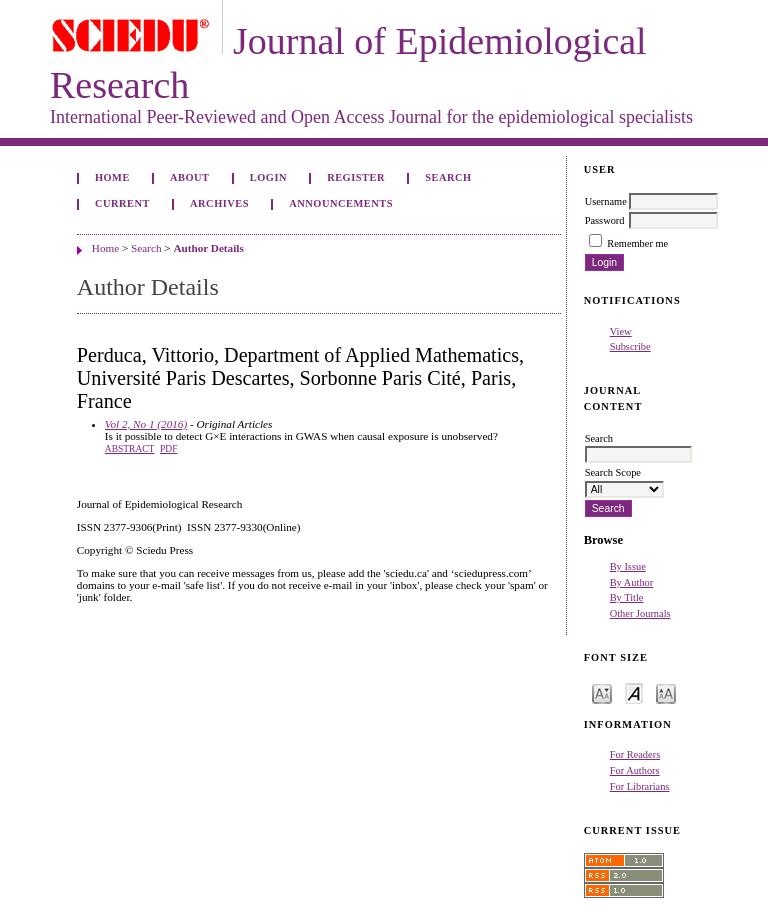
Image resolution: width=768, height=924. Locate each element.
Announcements (341, 203)
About (190, 177)
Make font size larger (666, 692)
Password (605, 220)
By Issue (628, 566)
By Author (632, 582)
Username (606, 201)
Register (356, 177)
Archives (219, 203)
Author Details (208, 248)
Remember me (637, 243)
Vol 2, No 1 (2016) (146, 424)
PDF (168, 449)
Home (112, 177)
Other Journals (640, 613)
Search (448, 177)
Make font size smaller (602, 692)
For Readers (635, 754)
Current (122, 203)
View (621, 331)
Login (268, 177)
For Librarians (640, 786)
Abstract (130, 449)
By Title (627, 597)
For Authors (635, 770)
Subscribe (630, 346)
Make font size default (634, 692)
